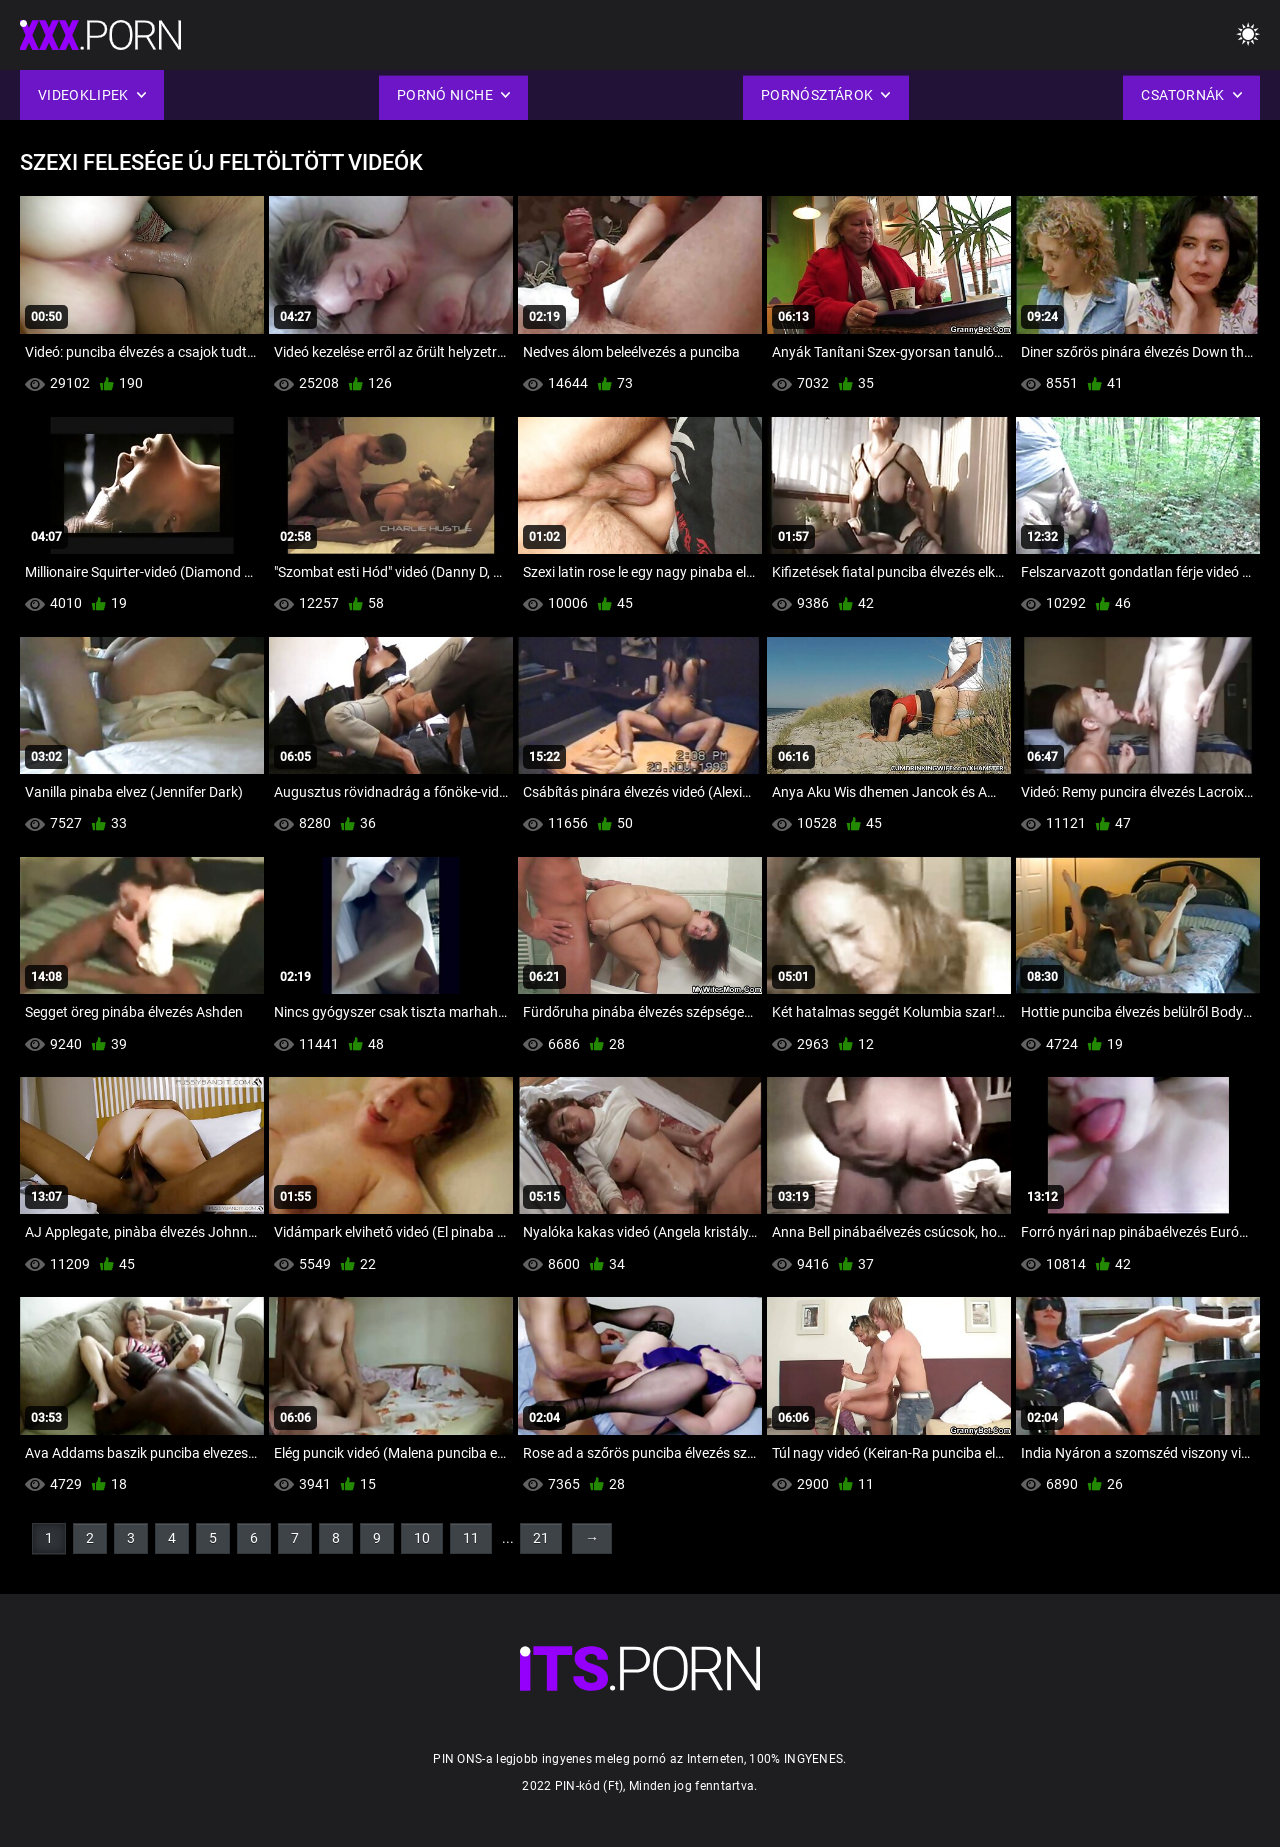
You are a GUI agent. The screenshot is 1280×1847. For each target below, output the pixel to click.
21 (541, 1538)
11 (471, 1538)
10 (422, 1538)
